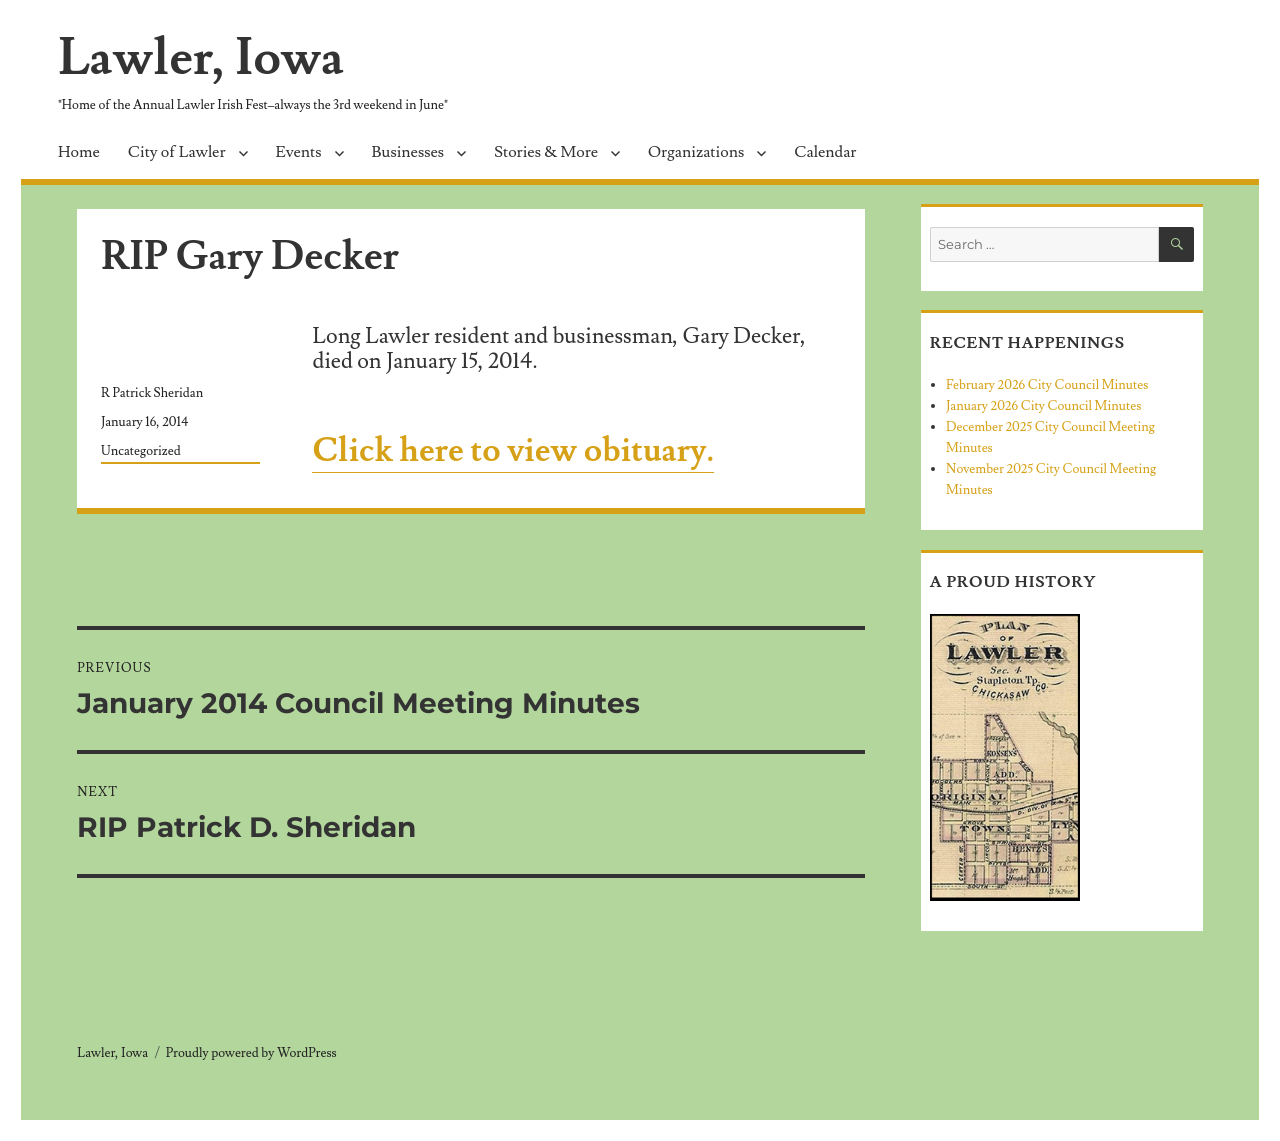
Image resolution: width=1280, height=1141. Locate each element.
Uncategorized (141, 451)
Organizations (696, 152)
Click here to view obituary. (513, 450)
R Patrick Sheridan (152, 393)
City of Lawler (177, 152)
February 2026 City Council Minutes (1047, 385)
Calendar (825, 152)
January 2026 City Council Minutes (1043, 406)
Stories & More (546, 152)
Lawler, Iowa (201, 58)
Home (79, 152)
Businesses (408, 152)
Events (299, 152)
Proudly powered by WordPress (251, 1053)
